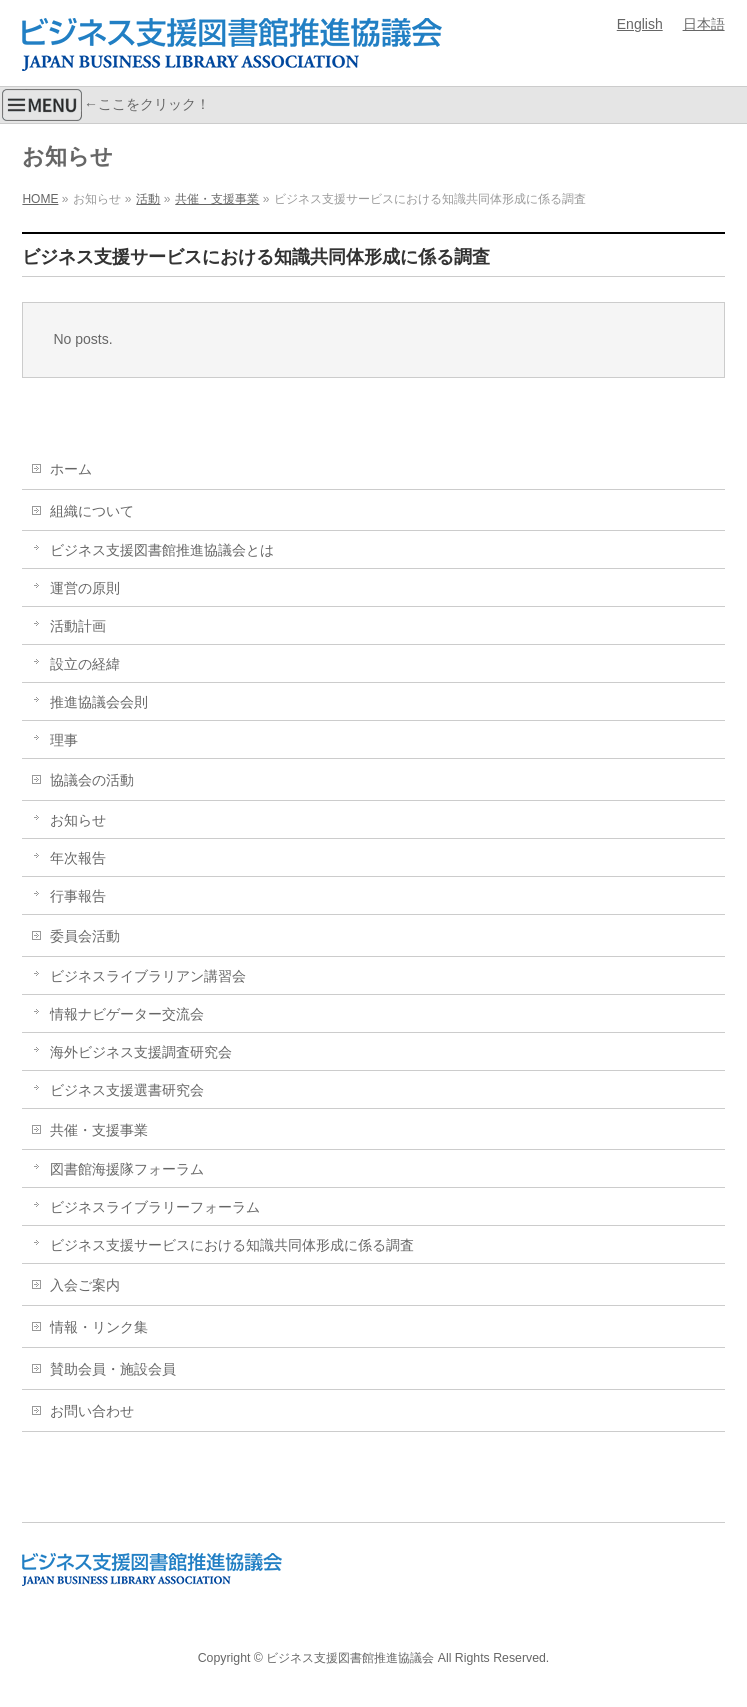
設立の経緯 (85, 664)
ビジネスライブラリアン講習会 (148, 976)
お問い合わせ (92, 1411)
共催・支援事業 (99, 1130)
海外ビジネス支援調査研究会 (141, 1052)
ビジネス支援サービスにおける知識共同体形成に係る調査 (232, 1245)
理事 (64, 740)
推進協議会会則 (99, 702)
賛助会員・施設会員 (113, 1369)
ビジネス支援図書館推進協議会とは (162, 550)
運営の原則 (85, 588)
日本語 (704, 24)
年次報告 (78, 858)
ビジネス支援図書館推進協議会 (350, 1658)
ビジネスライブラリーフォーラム (155, 1207)
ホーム (71, 469)
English (640, 24)
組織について (92, 511)
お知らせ (78, 820)
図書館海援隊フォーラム (127, 1169)
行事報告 (78, 896)
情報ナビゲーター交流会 (127, 1014)
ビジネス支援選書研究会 (127, 1090)
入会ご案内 (85, 1285)
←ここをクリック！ (105, 105)
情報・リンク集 (99, 1327)
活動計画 (78, 626)
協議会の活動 (92, 780)
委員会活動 (85, 936)
